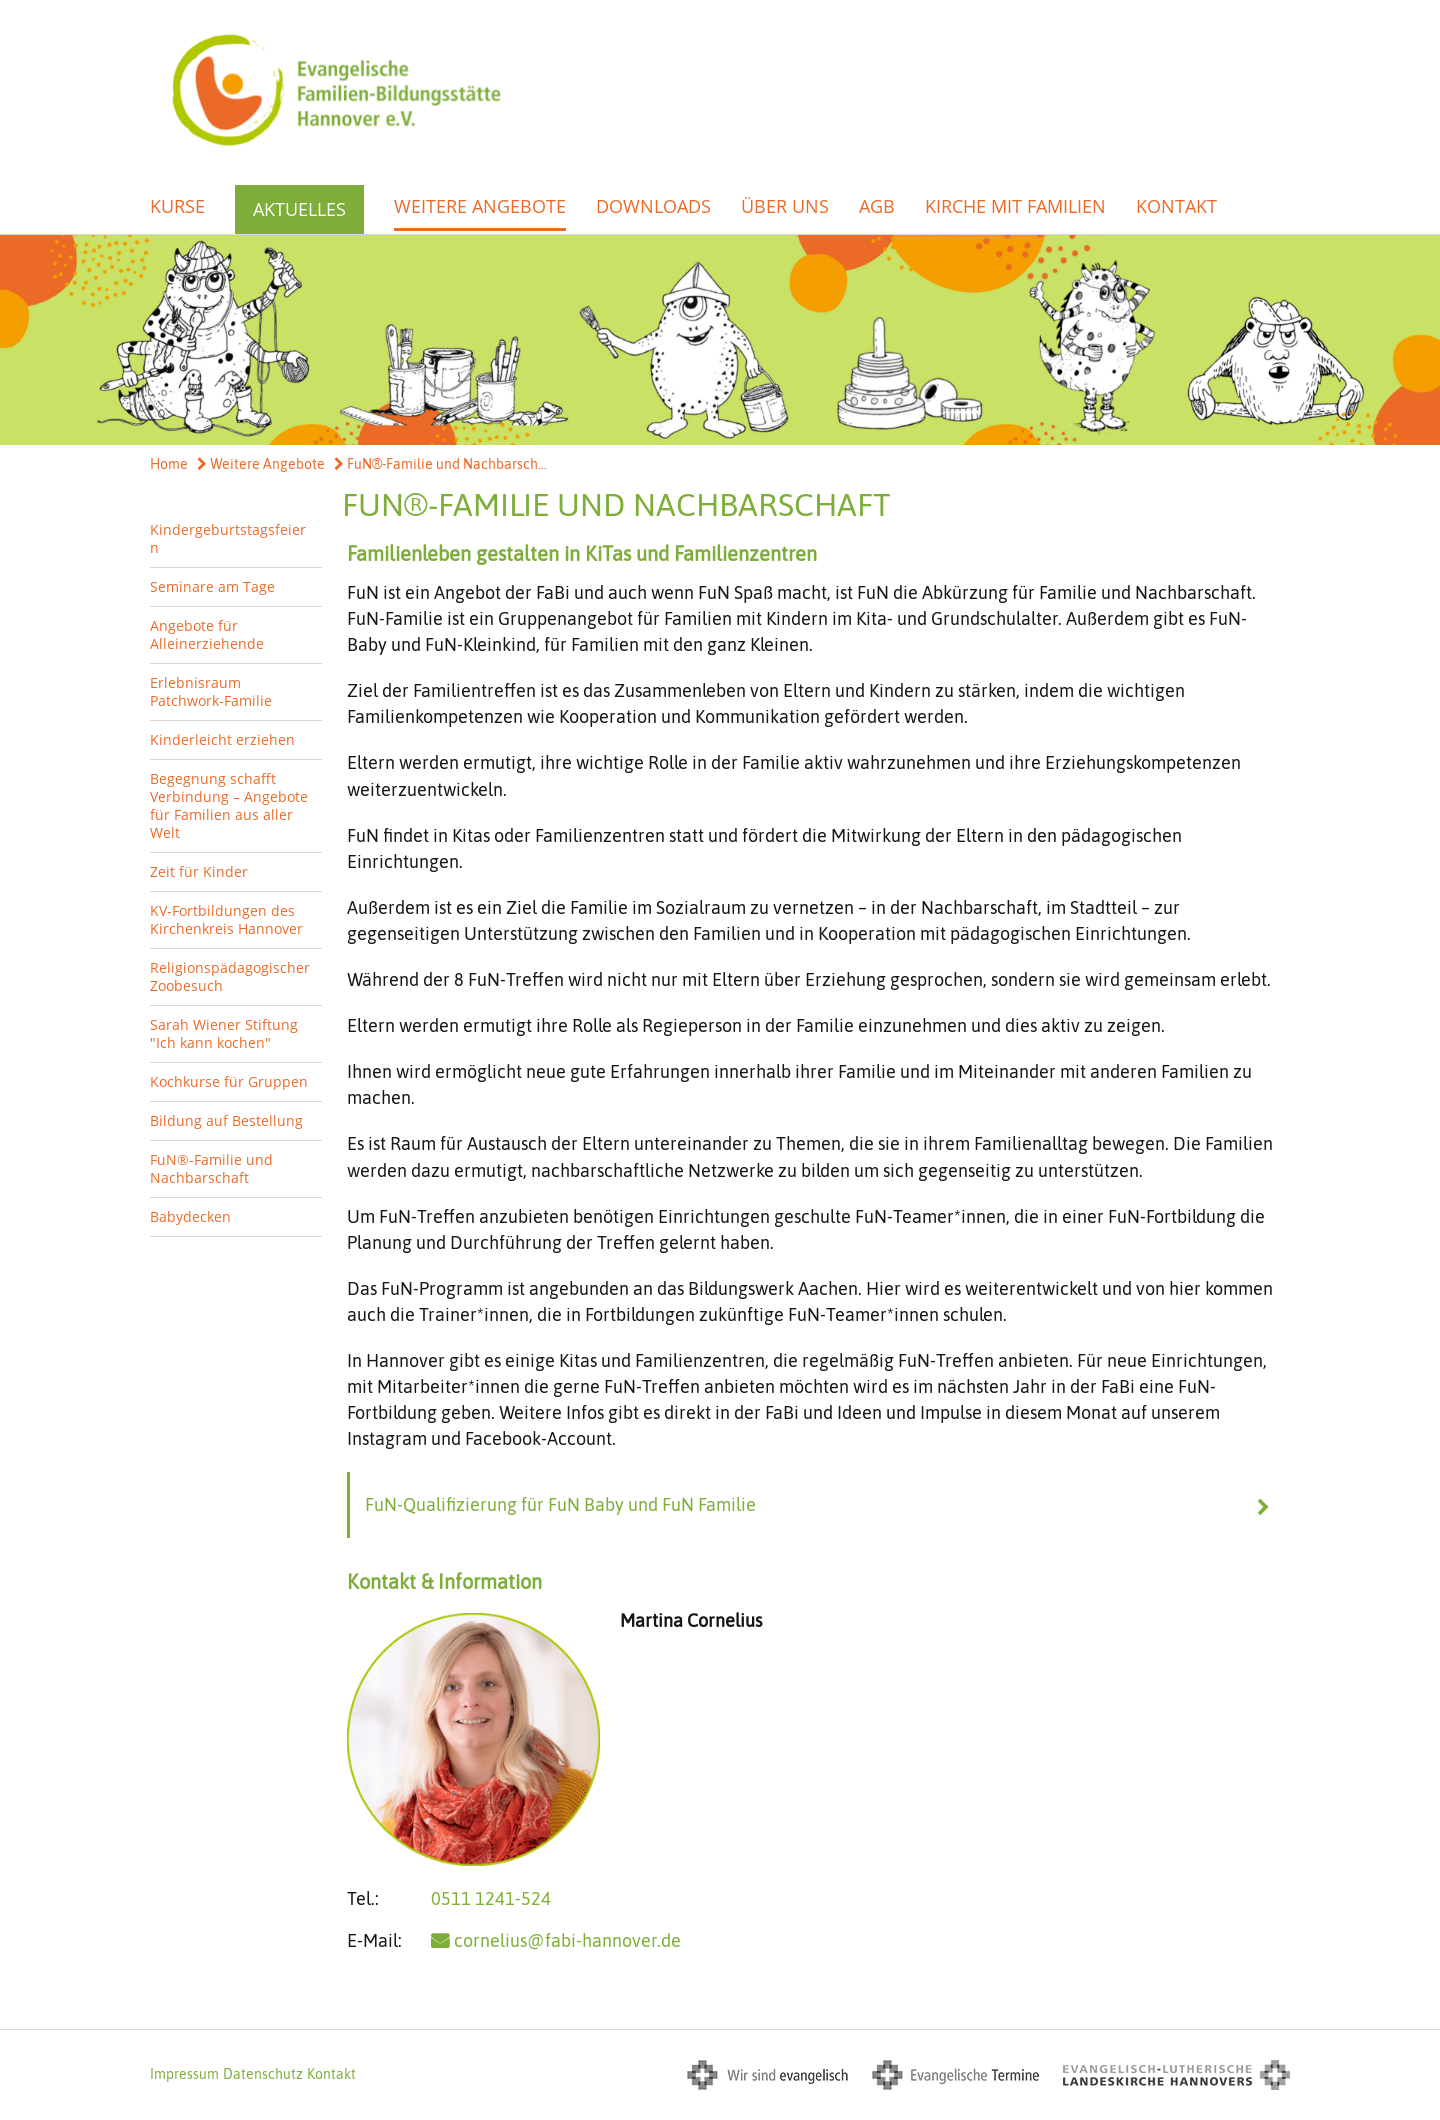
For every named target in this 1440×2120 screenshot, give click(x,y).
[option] (720, 340)
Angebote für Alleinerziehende (207, 634)
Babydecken (190, 1216)
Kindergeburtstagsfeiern (228, 538)
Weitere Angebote (480, 206)
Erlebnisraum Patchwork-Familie (211, 691)
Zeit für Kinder (199, 871)
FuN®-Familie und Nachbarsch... (440, 464)
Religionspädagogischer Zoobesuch (230, 976)
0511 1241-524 (491, 1898)
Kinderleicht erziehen (222, 739)
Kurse (177, 206)
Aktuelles (299, 209)
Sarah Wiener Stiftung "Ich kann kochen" (224, 1033)
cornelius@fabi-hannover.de (567, 1940)
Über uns (785, 206)
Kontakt (1176, 206)
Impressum (184, 2074)
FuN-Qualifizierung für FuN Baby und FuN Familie (560, 1504)
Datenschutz (263, 2074)
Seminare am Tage (212, 586)
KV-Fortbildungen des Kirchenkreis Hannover (226, 919)
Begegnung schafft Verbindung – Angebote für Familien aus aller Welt (229, 805)
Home (169, 464)
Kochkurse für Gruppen (229, 1081)
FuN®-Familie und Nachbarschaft (211, 1168)
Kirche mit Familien (1015, 206)
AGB (877, 206)
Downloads (653, 206)
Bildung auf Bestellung (226, 1120)
